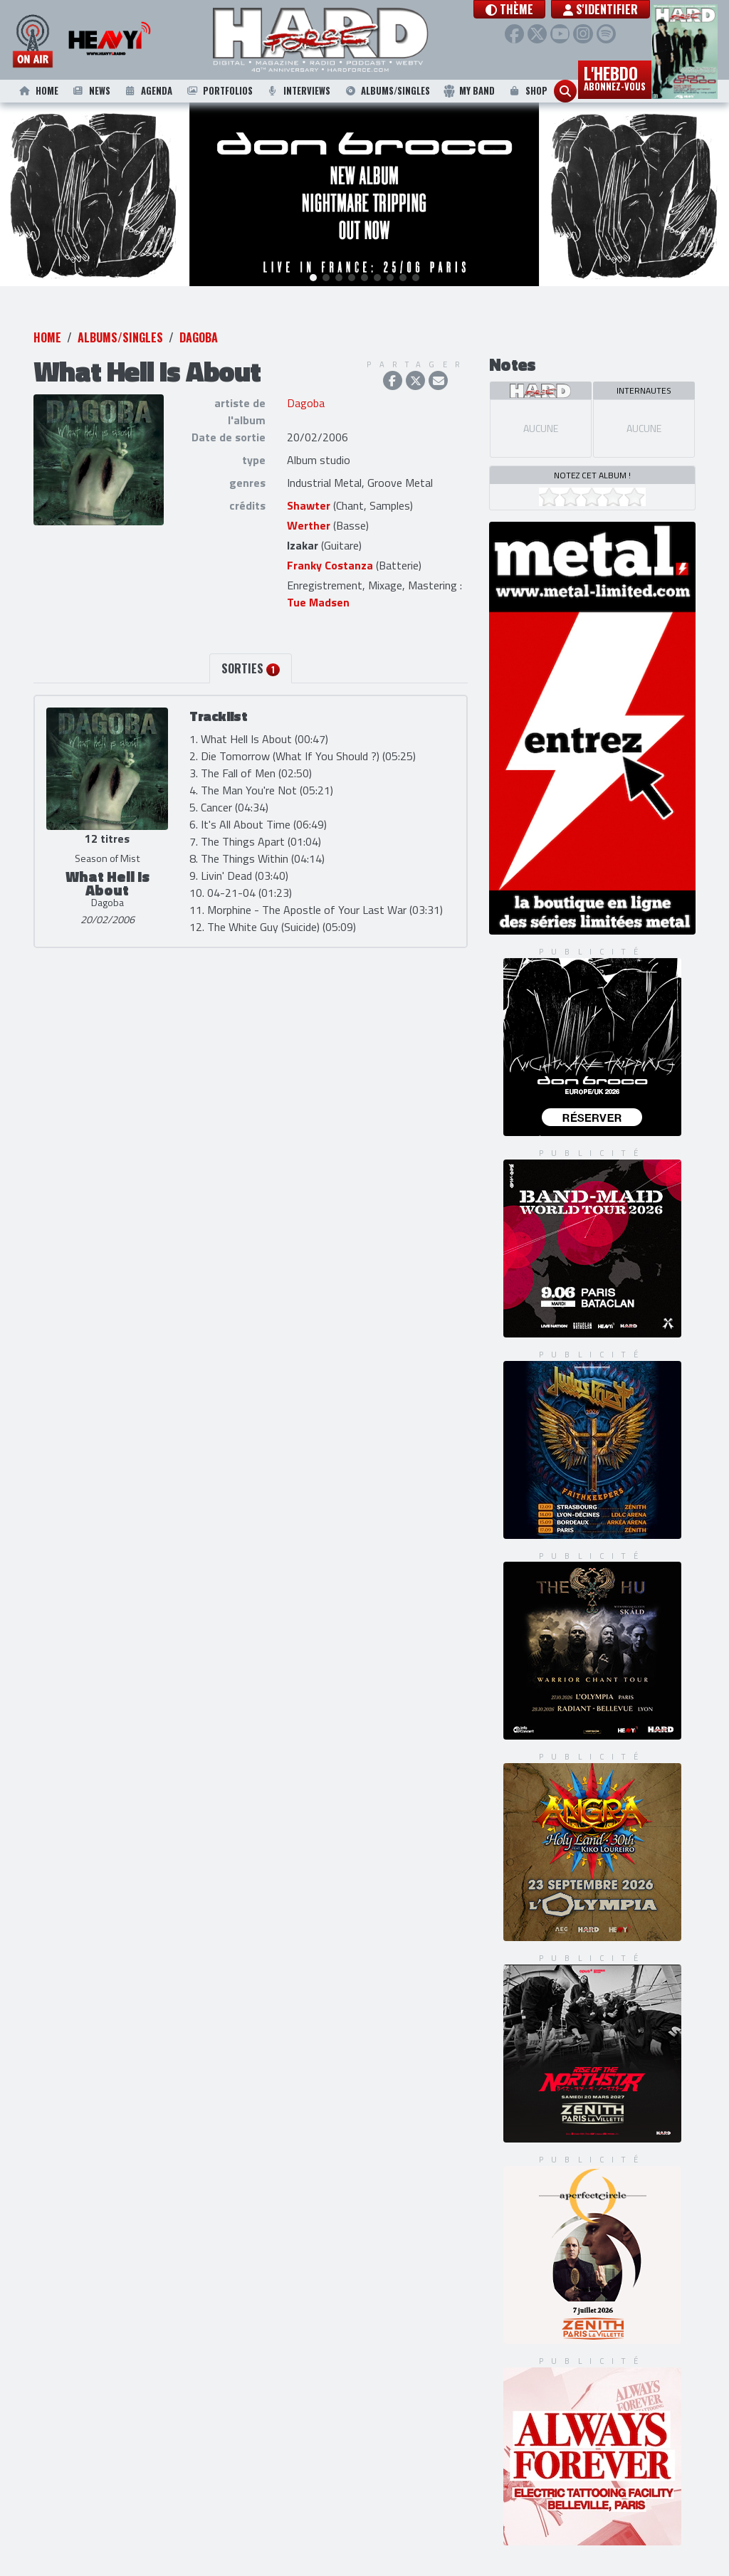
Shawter (308, 507)
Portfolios (218, 91)
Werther (308, 527)
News (90, 91)
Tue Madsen (318, 604)
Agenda (147, 91)
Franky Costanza (330, 567)
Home (37, 91)
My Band (469, 91)
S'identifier (600, 9)
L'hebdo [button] (615, 77)
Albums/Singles (387, 91)
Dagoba (198, 339)
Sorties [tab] (250, 670)
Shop (527, 91)
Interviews (298, 91)
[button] (509, 9)
